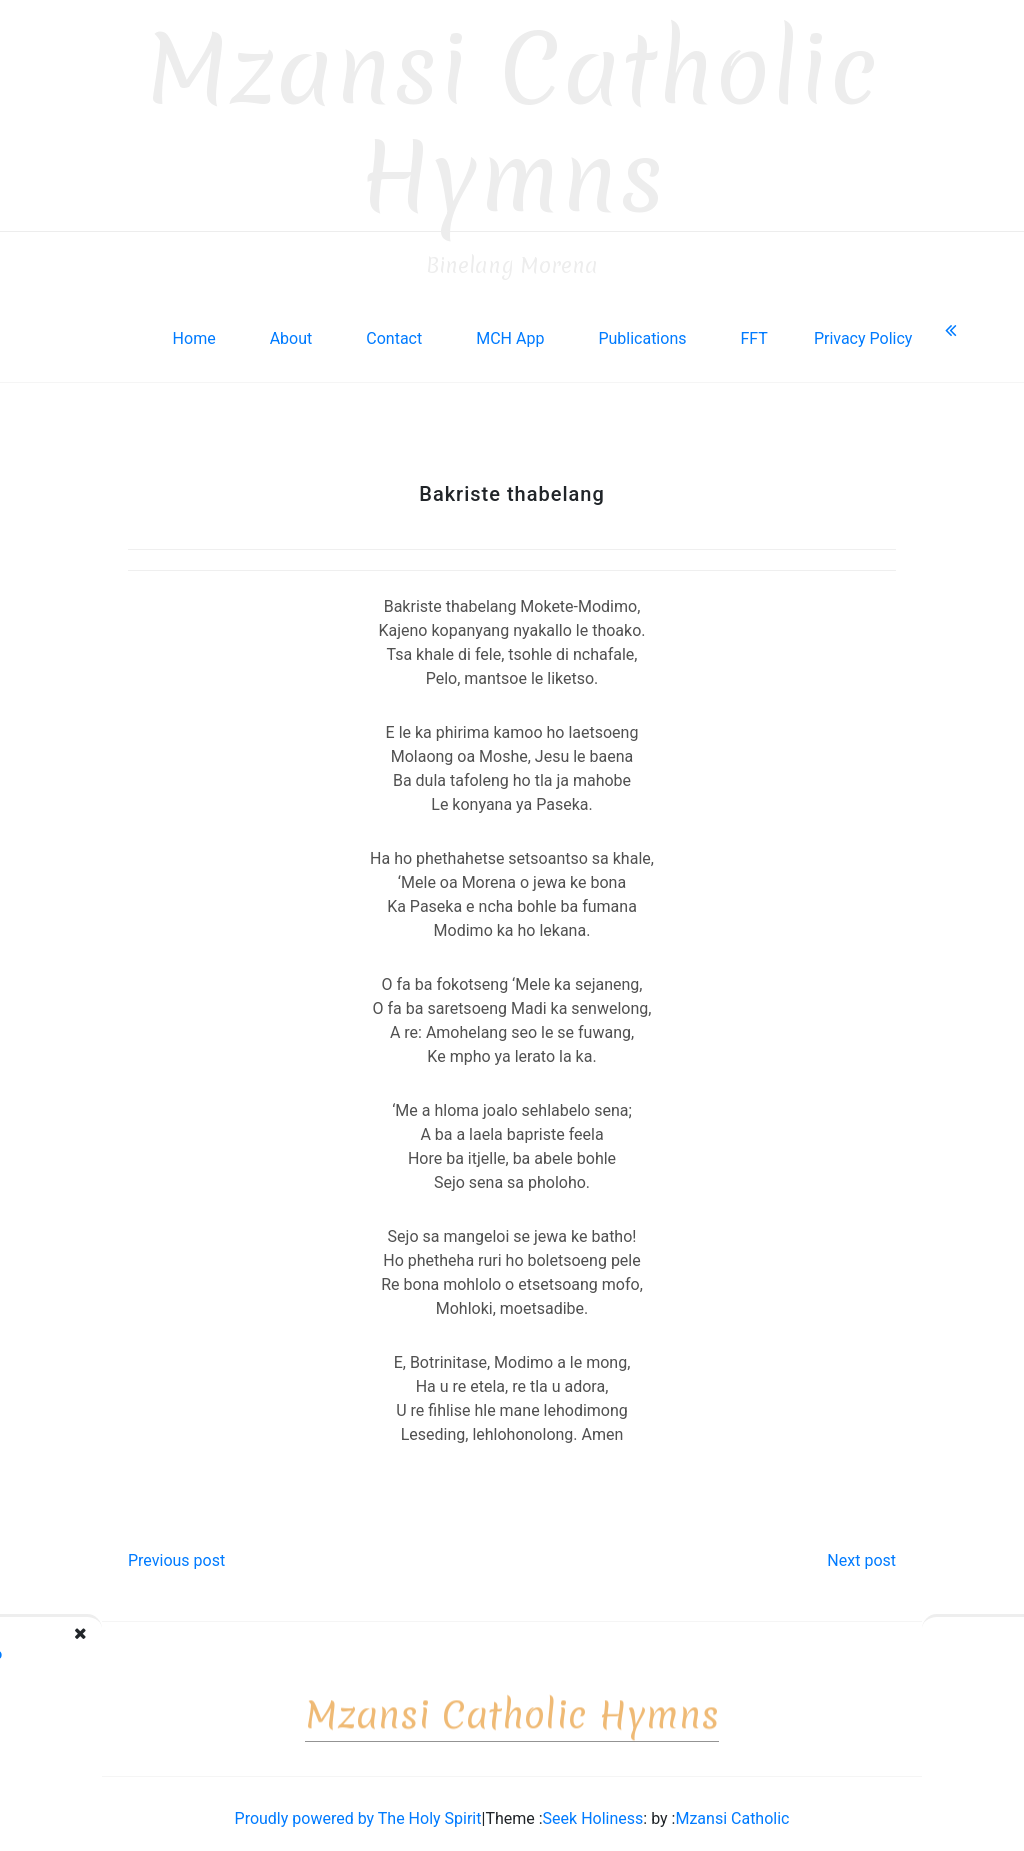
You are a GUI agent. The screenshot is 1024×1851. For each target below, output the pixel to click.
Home (194, 327)
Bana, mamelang (914, 1643)
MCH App (510, 327)
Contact (394, 327)
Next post (861, 1549)
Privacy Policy (863, 327)
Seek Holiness (593, 1807)
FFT (753, 327)
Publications (642, 327)
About (291, 327)
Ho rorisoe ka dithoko (138, 1643)
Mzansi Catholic (732, 1807)
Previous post (176, 1549)
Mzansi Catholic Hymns (512, 112)
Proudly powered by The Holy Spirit (358, 1807)
